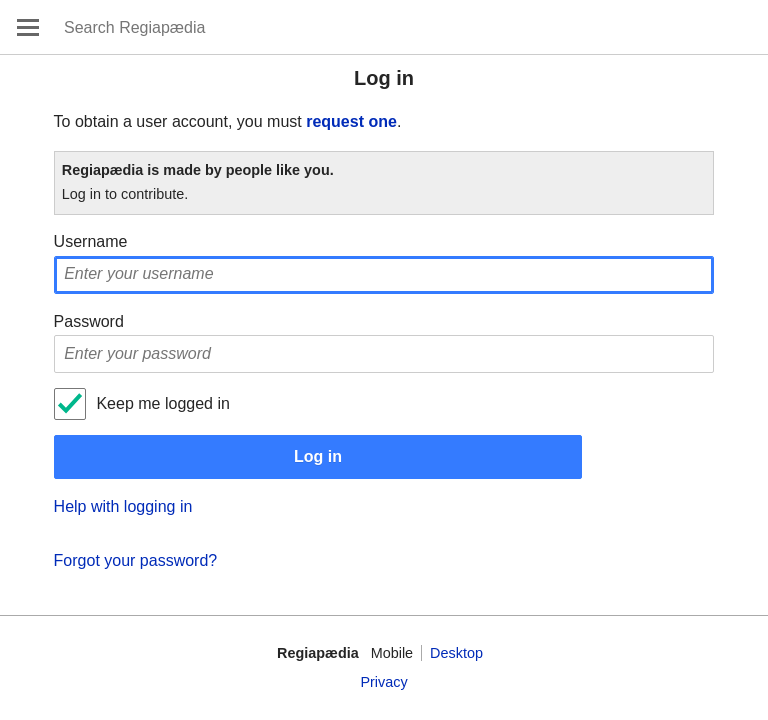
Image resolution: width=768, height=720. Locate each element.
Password (89, 321)
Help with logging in (123, 506)
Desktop (456, 653)
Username (91, 241)
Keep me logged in (162, 403)
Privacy (383, 682)
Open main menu (28, 27)
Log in (318, 456)
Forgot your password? (136, 560)
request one (351, 121)
